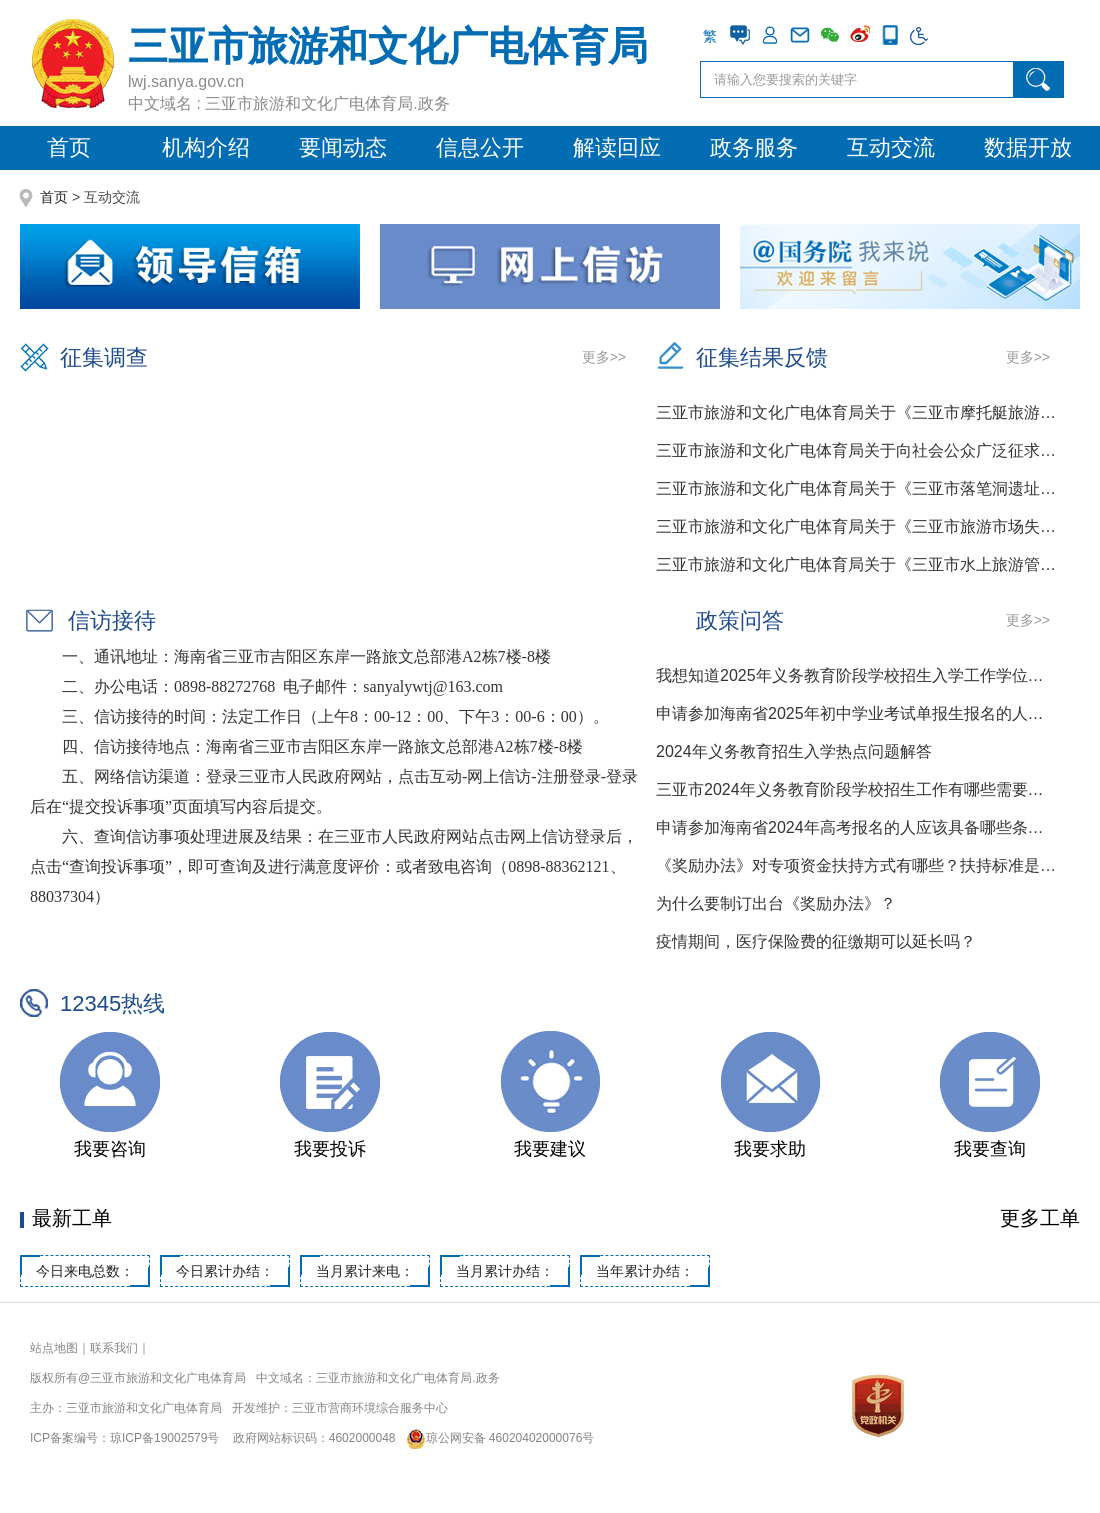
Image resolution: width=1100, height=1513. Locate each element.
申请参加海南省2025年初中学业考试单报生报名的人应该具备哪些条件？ (857, 713)
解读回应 (617, 147)
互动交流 (891, 147)
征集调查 (104, 357)
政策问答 (740, 620)
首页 (69, 147)
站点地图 (54, 1348)
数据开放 (1028, 147)
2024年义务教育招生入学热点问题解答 (794, 751)
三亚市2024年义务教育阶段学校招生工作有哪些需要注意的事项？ (857, 789)
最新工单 (72, 1218)
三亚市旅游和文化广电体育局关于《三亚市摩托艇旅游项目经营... (857, 412)
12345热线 (112, 1003)
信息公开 (480, 147)
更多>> (604, 357)
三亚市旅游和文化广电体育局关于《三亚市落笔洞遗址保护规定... (857, 488)
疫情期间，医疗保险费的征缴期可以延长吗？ (816, 941)
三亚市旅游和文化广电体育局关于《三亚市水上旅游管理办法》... (857, 564)
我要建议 (550, 1149)
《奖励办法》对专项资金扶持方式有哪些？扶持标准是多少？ (857, 865)
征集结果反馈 (762, 357)
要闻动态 (343, 147)
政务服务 (754, 147)
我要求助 (770, 1149)
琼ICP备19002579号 (164, 1438)
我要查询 (990, 1149)
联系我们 (114, 1348)
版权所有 (54, 1378)
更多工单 (1040, 1218)
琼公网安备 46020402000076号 (496, 1438)
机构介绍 (206, 147)
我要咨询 (110, 1149)
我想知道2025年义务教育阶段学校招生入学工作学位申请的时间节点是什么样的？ (857, 675)
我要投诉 (330, 1149)
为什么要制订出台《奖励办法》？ (776, 903)
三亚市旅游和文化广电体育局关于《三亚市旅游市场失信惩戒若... (857, 526)
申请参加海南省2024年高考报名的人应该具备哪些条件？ (857, 827)
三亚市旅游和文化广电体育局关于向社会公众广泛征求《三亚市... (857, 450)
